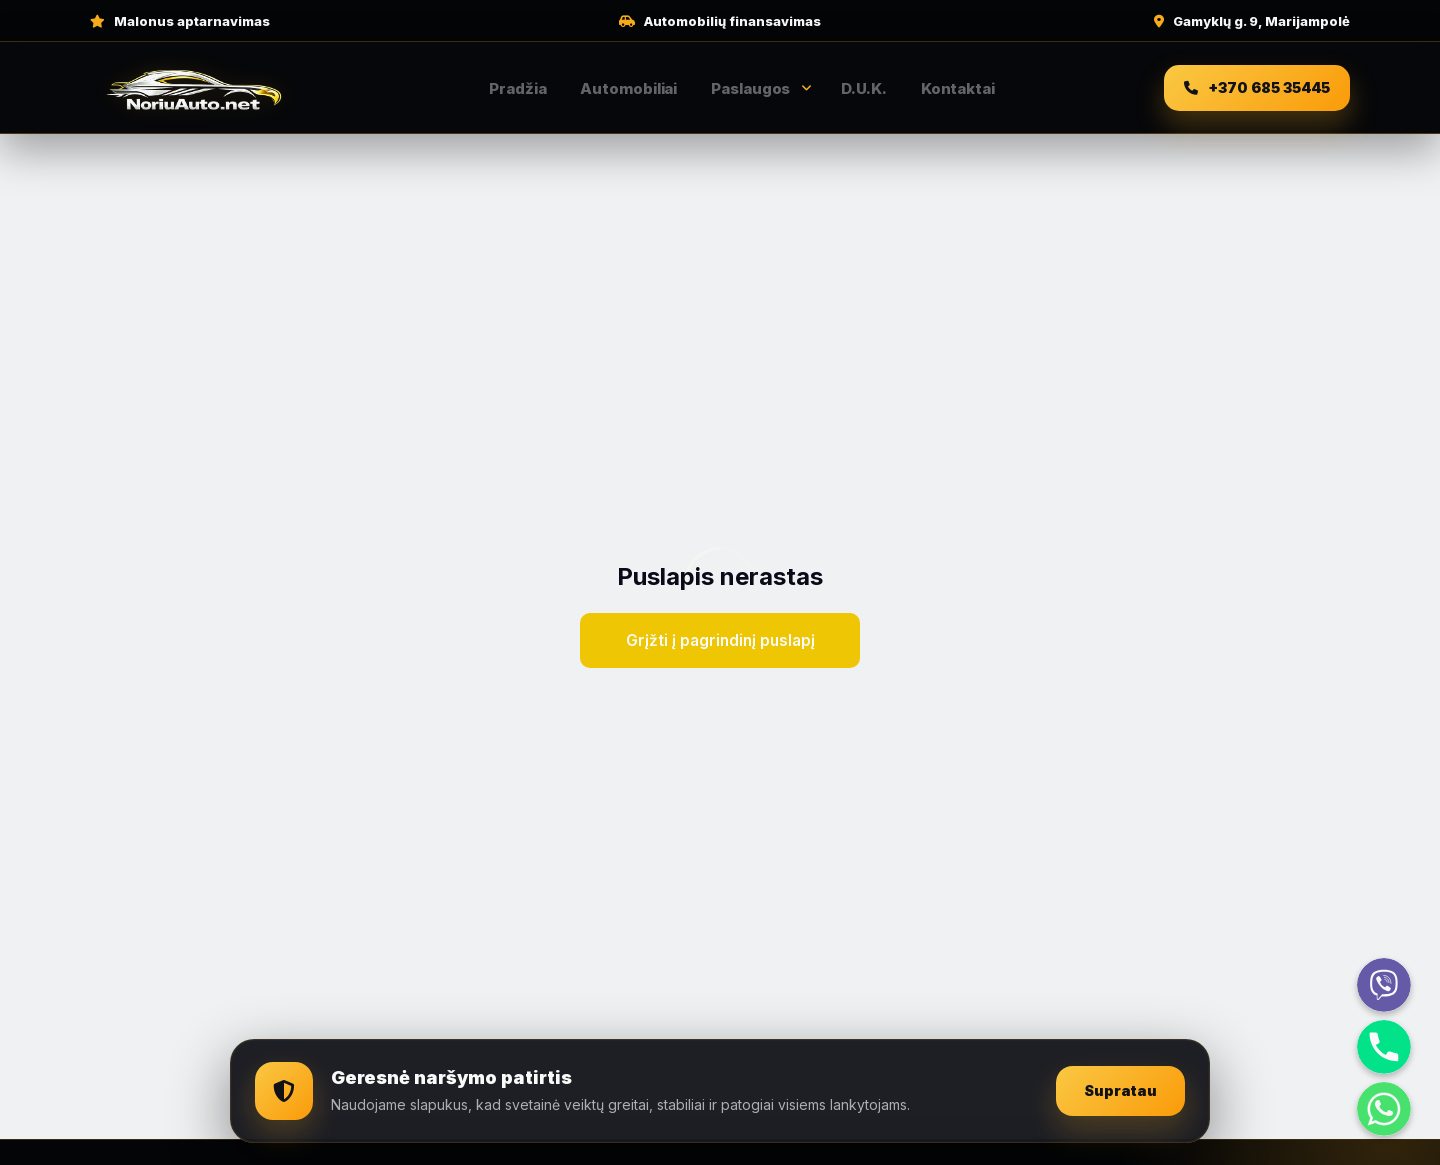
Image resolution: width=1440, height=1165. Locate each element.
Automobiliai (628, 88)
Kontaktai (958, 88)
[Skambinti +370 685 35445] (1257, 88)
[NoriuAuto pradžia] (195, 88)
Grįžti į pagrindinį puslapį (720, 641)
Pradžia (517, 88)
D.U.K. (863, 88)
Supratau (1119, 1091)
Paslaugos (750, 88)
